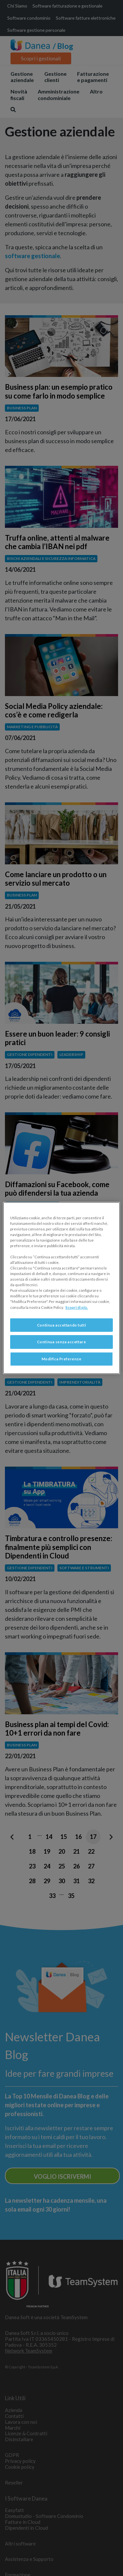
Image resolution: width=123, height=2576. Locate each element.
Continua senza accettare (61, 1342)
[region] (61, 1288)
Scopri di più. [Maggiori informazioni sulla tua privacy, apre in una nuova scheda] (76, 1307)
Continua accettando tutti (61, 1325)
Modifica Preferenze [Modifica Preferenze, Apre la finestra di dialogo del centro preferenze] (62, 1359)
